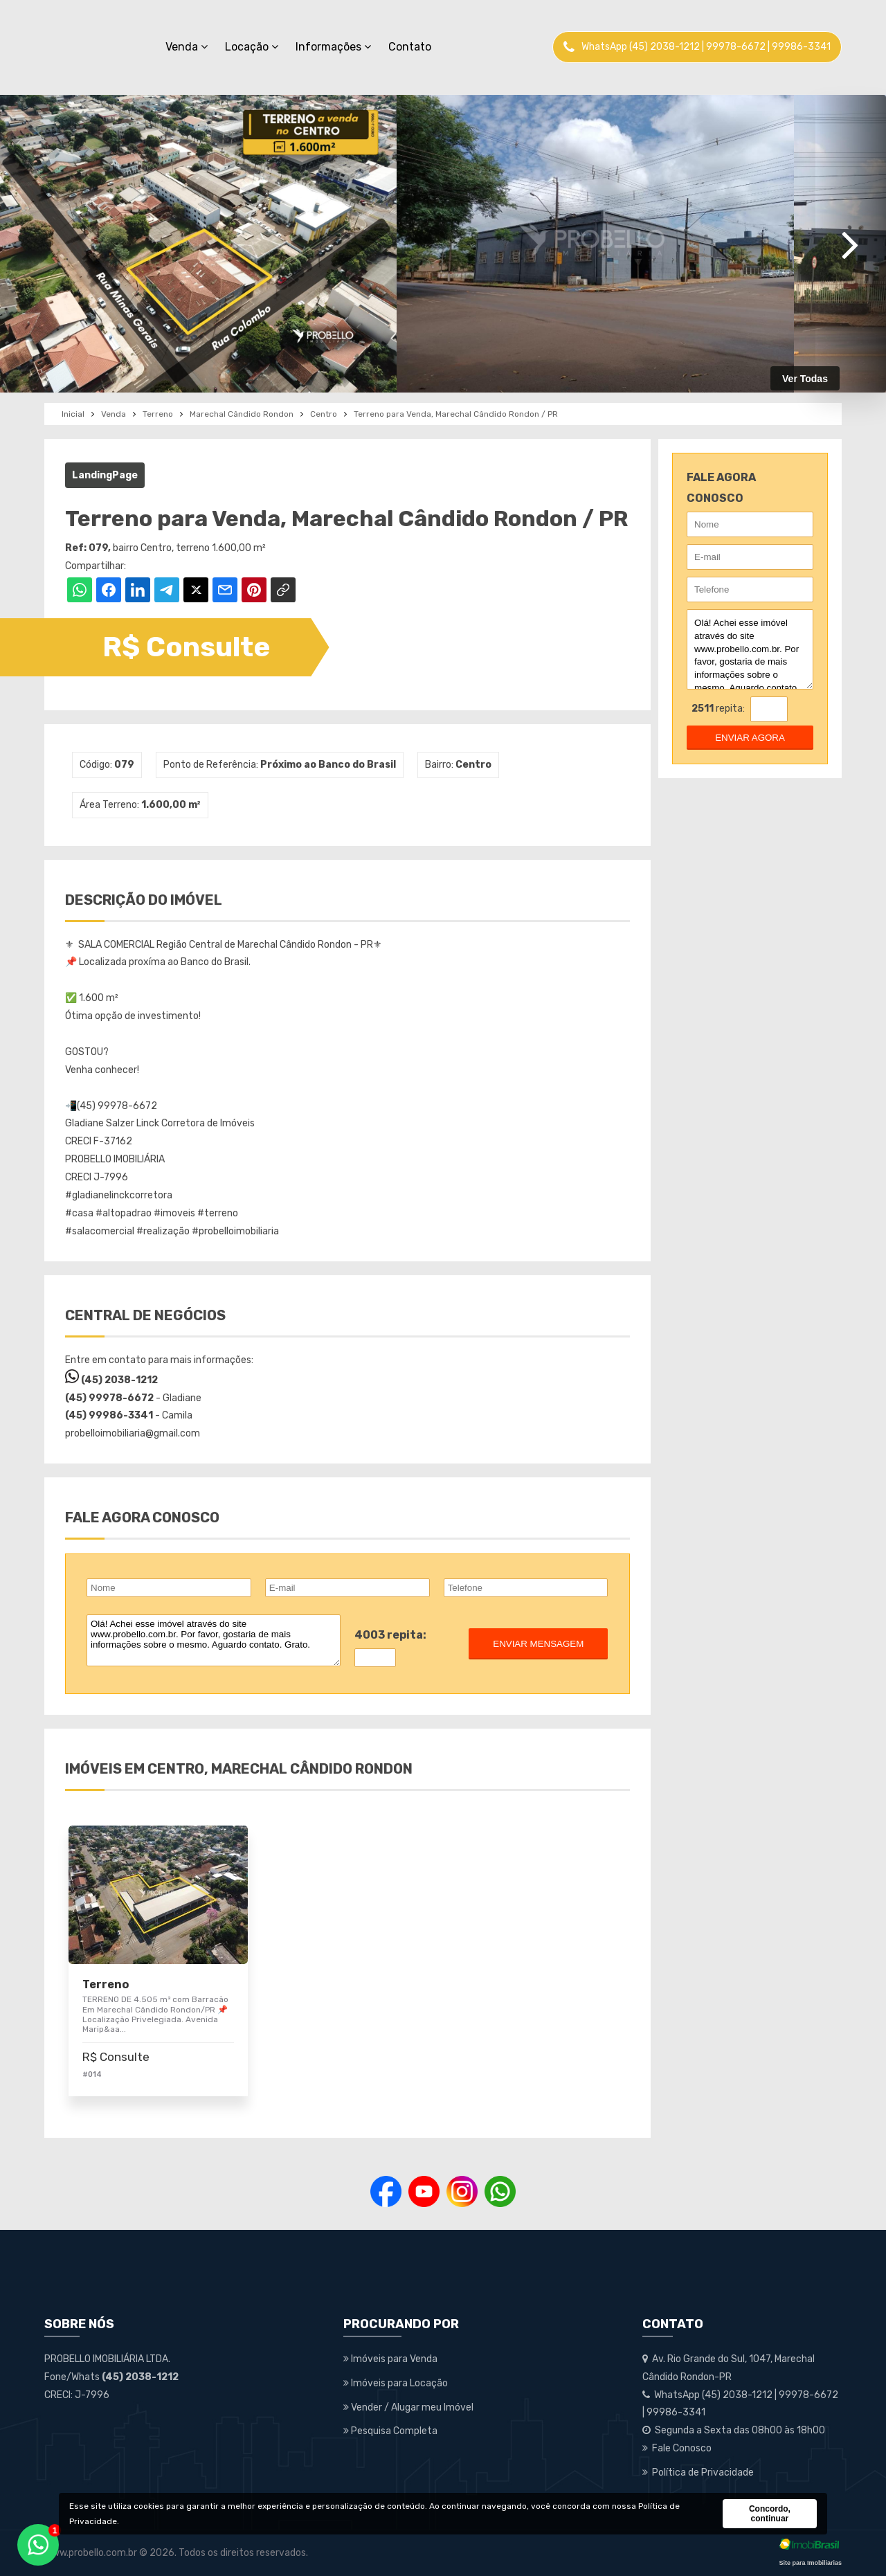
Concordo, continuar (769, 2513)
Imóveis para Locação (395, 2383)
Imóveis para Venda (390, 2359)
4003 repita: (390, 1634)
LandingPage (105, 475)
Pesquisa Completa (390, 2431)
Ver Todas (805, 378)
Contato (409, 46)
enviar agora (750, 737)
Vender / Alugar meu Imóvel (408, 2407)
